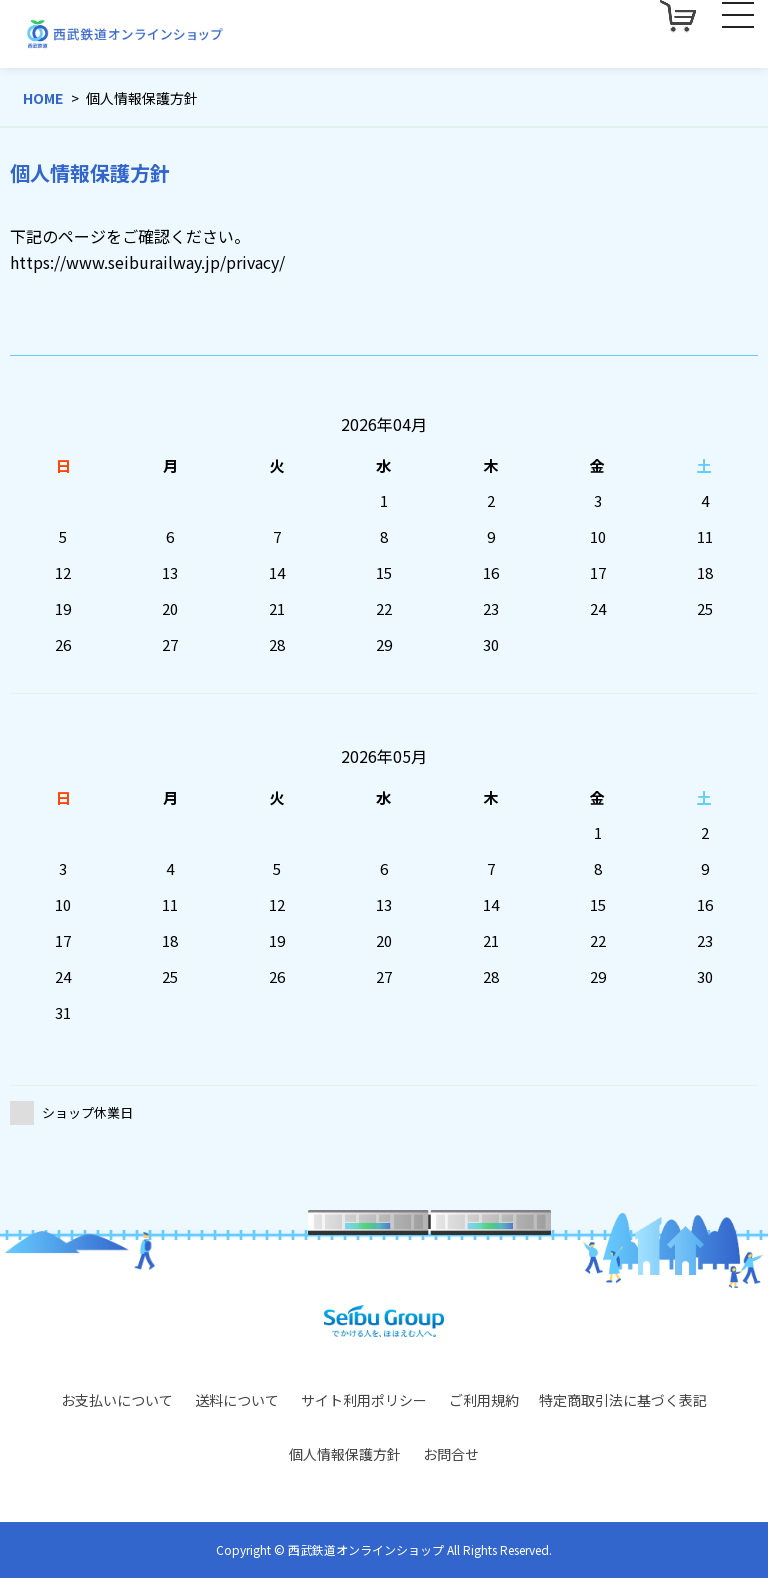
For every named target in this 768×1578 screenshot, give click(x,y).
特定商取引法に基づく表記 (623, 1400)
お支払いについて (117, 1400)
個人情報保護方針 (345, 1454)
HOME (43, 98)
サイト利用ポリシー (364, 1400)
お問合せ (451, 1454)
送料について (237, 1400)
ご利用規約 (484, 1400)
